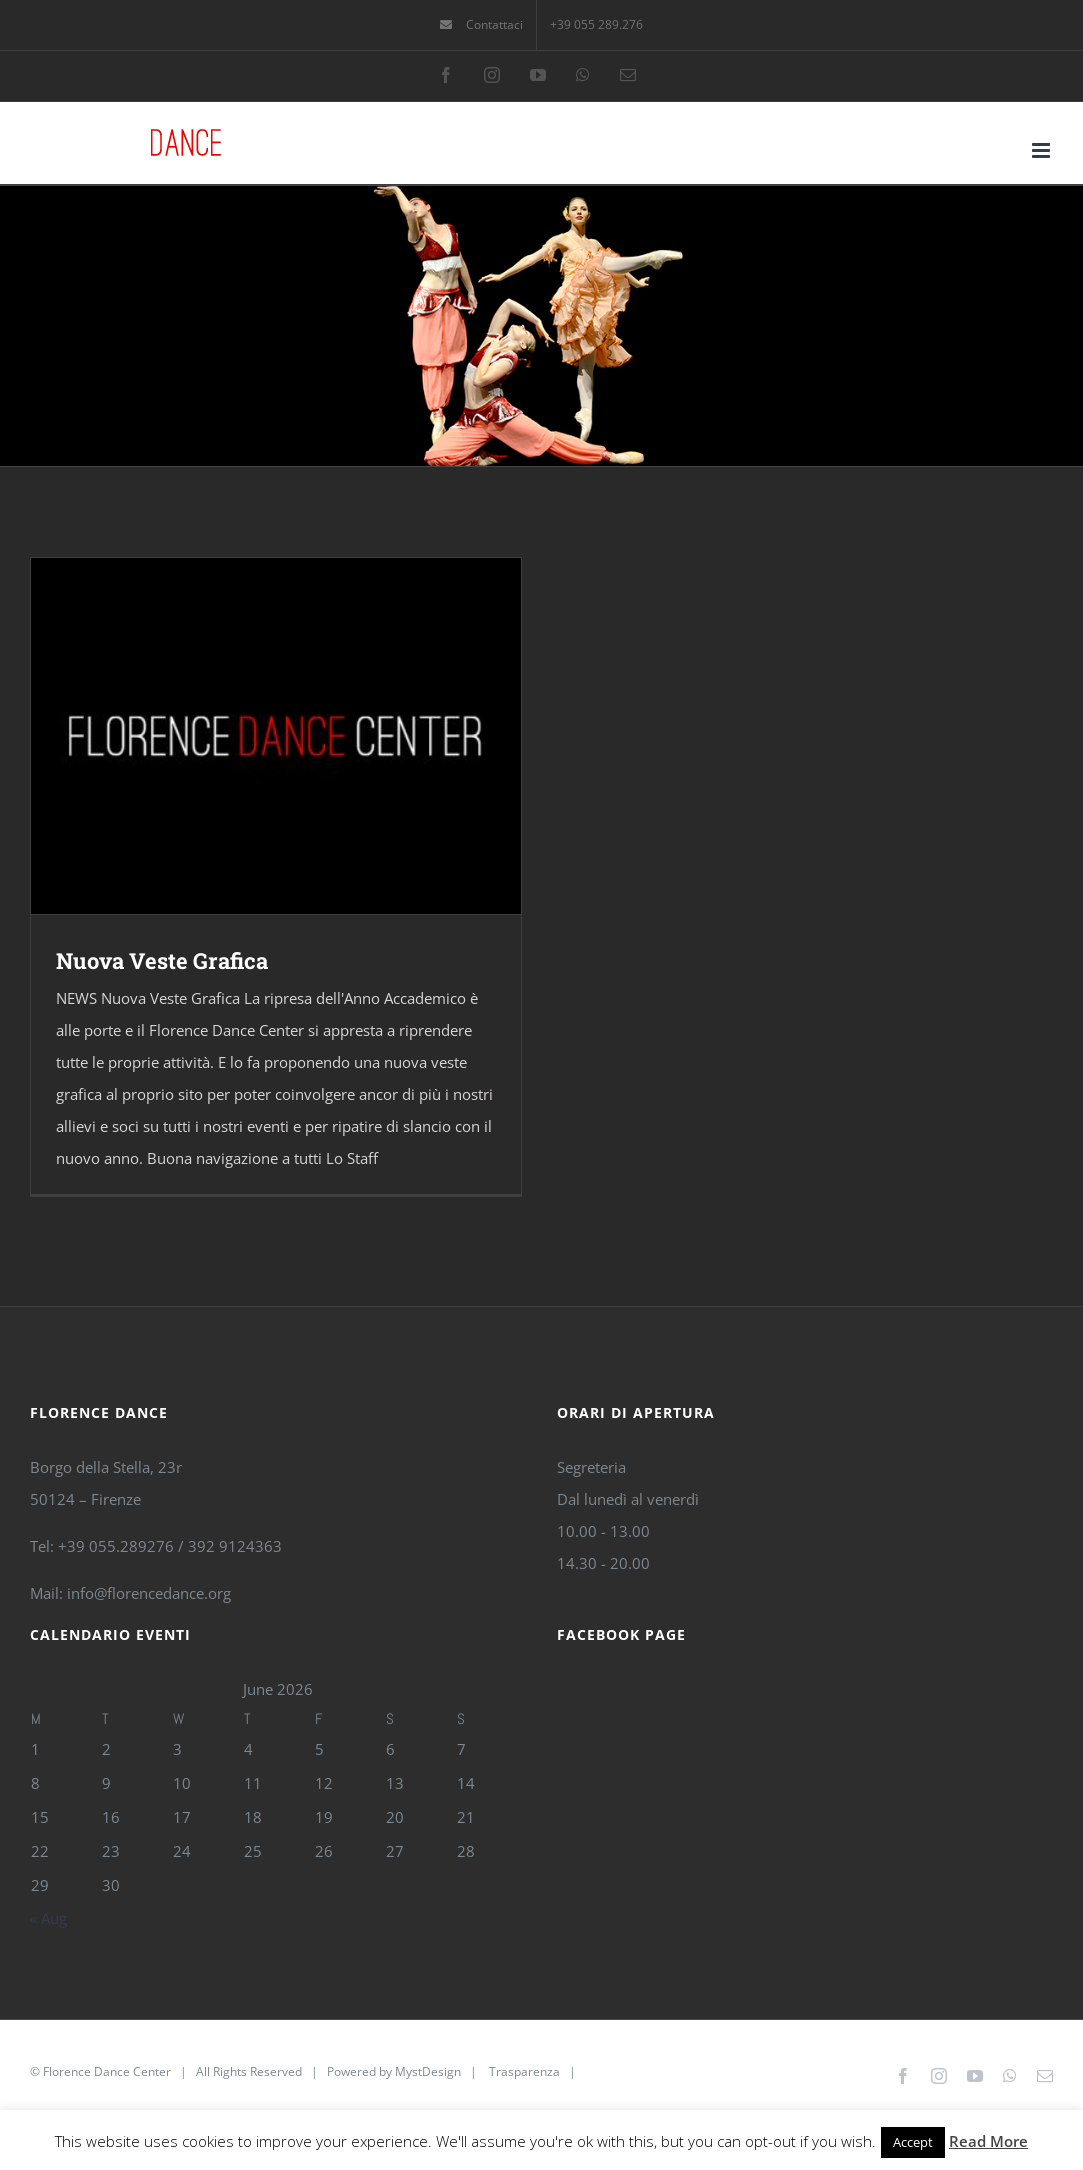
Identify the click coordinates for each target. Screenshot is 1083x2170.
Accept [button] (913, 2142)
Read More (988, 2141)
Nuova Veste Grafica (162, 960)
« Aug (48, 1918)
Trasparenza (524, 2071)
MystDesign (428, 2071)
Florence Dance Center (107, 2071)
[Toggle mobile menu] (1042, 150)
